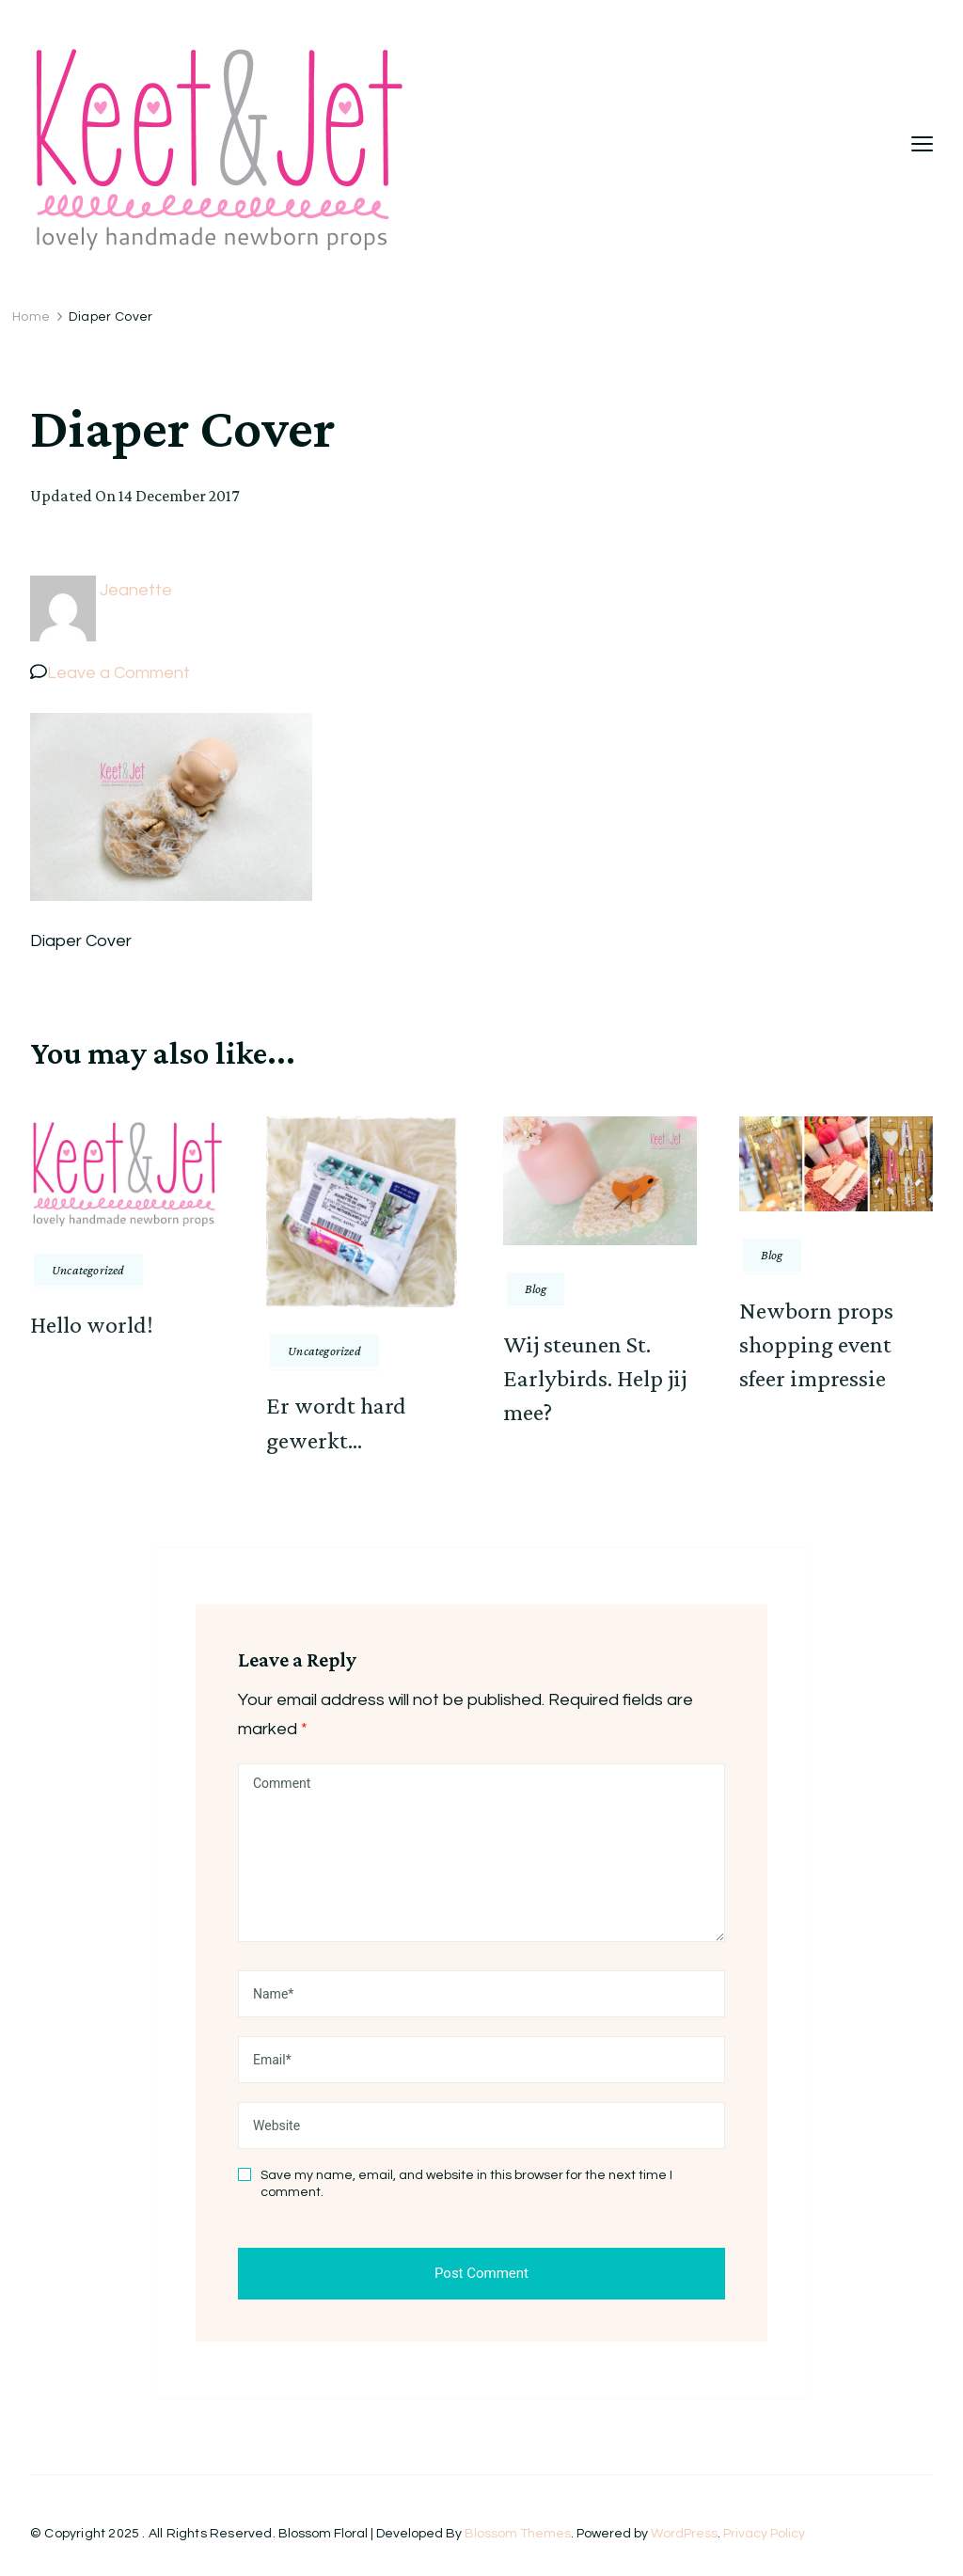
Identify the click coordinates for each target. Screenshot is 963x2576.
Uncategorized (88, 1269)
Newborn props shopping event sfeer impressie (816, 1345)
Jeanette (136, 590)
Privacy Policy (764, 2533)
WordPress (684, 2533)
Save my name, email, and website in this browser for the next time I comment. (466, 2184)
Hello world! (91, 1324)
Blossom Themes (518, 2533)
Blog (536, 1288)
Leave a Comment (118, 673)
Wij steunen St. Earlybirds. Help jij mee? (595, 1379)
